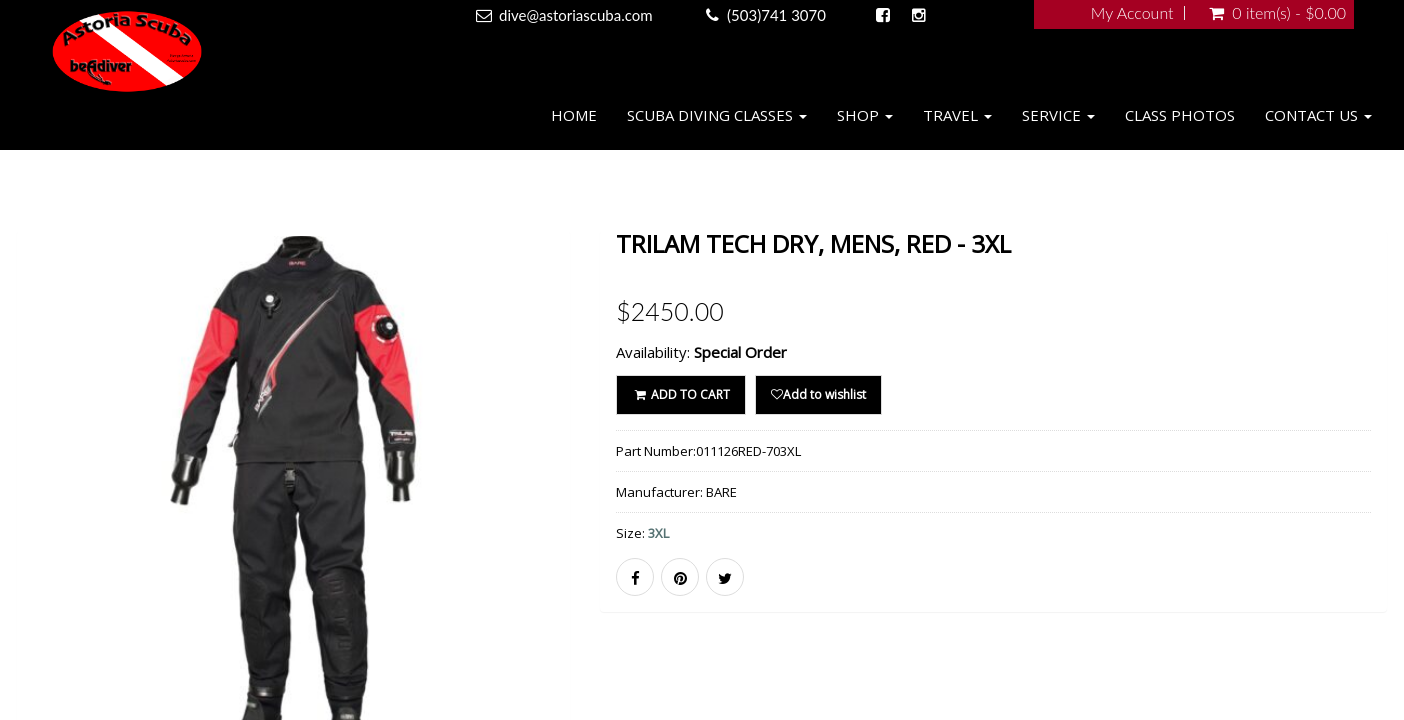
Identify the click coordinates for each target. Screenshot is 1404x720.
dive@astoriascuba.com (576, 15)
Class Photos (1180, 115)
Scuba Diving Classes (717, 115)
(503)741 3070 (776, 15)
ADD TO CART (680, 394)
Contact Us (1318, 115)
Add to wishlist (818, 394)
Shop (865, 115)
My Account (1132, 13)
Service (1058, 115)
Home (574, 115)
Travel (957, 115)
